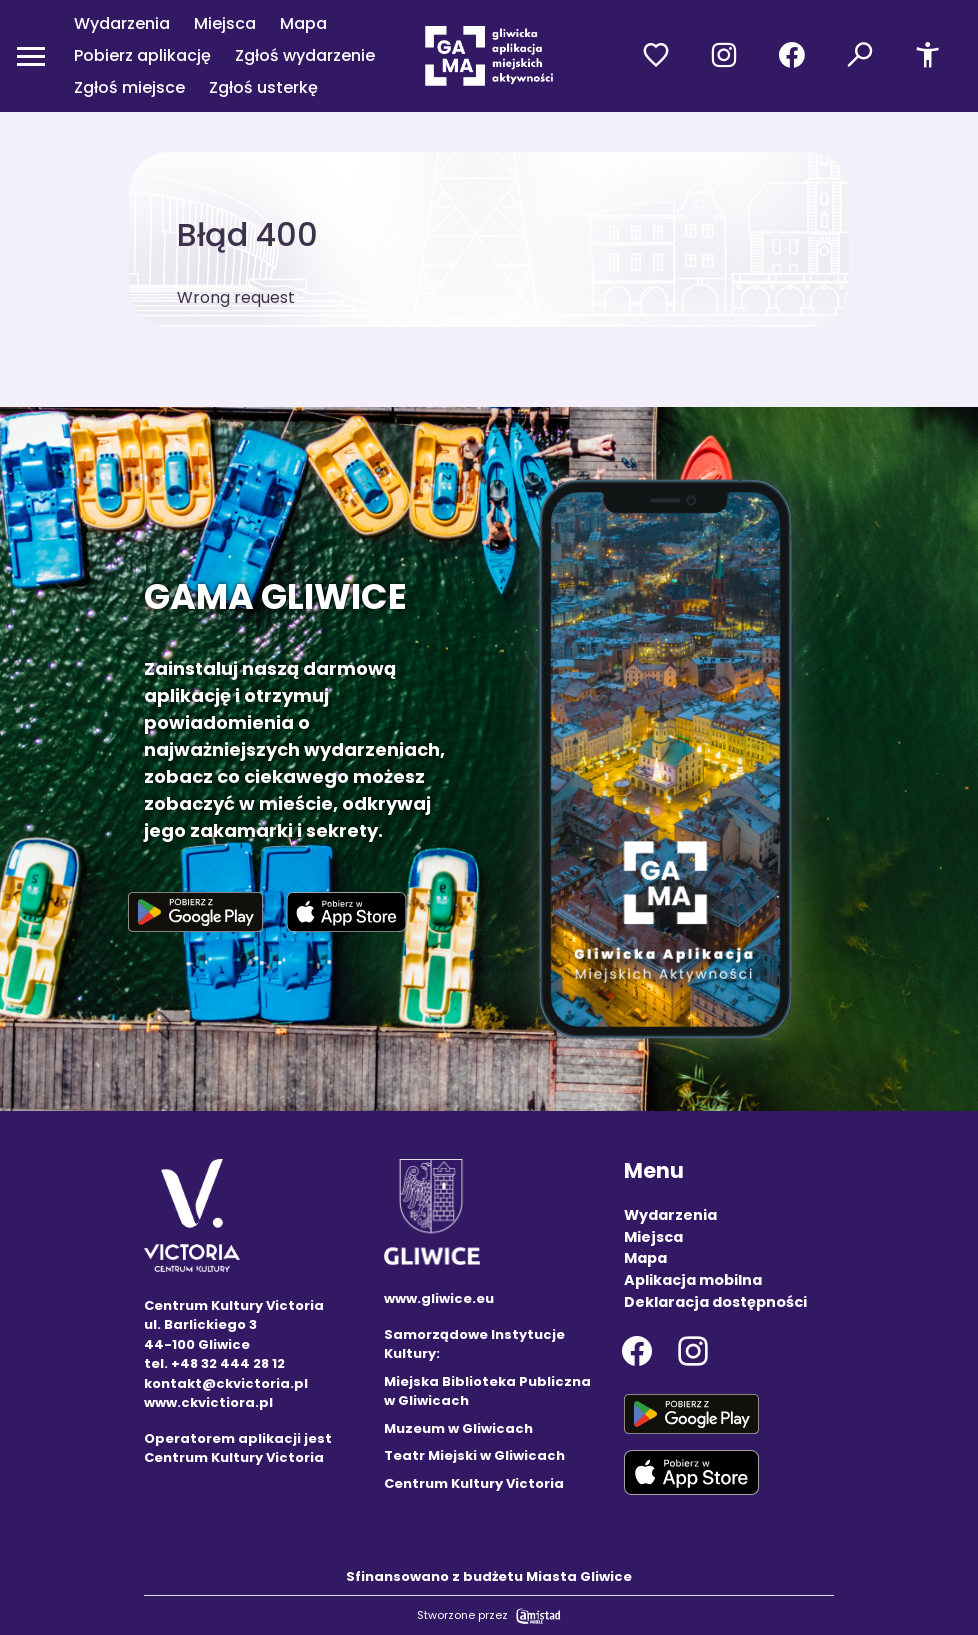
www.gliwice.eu (439, 1298)
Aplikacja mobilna (693, 1280)
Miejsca (225, 23)
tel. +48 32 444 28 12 (214, 1363)
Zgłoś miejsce (129, 87)
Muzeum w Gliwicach (458, 1428)
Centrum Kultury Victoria (474, 1483)
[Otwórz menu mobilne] (31, 56)
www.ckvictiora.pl (208, 1402)
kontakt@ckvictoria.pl (226, 1383)
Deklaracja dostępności (715, 1302)
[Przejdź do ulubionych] (656, 56)
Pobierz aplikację (142, 55)
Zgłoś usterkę (263, 87)
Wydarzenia (122, 23)
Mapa (303, 23)
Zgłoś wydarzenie (305, 55)
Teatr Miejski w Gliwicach (474, 1455)
